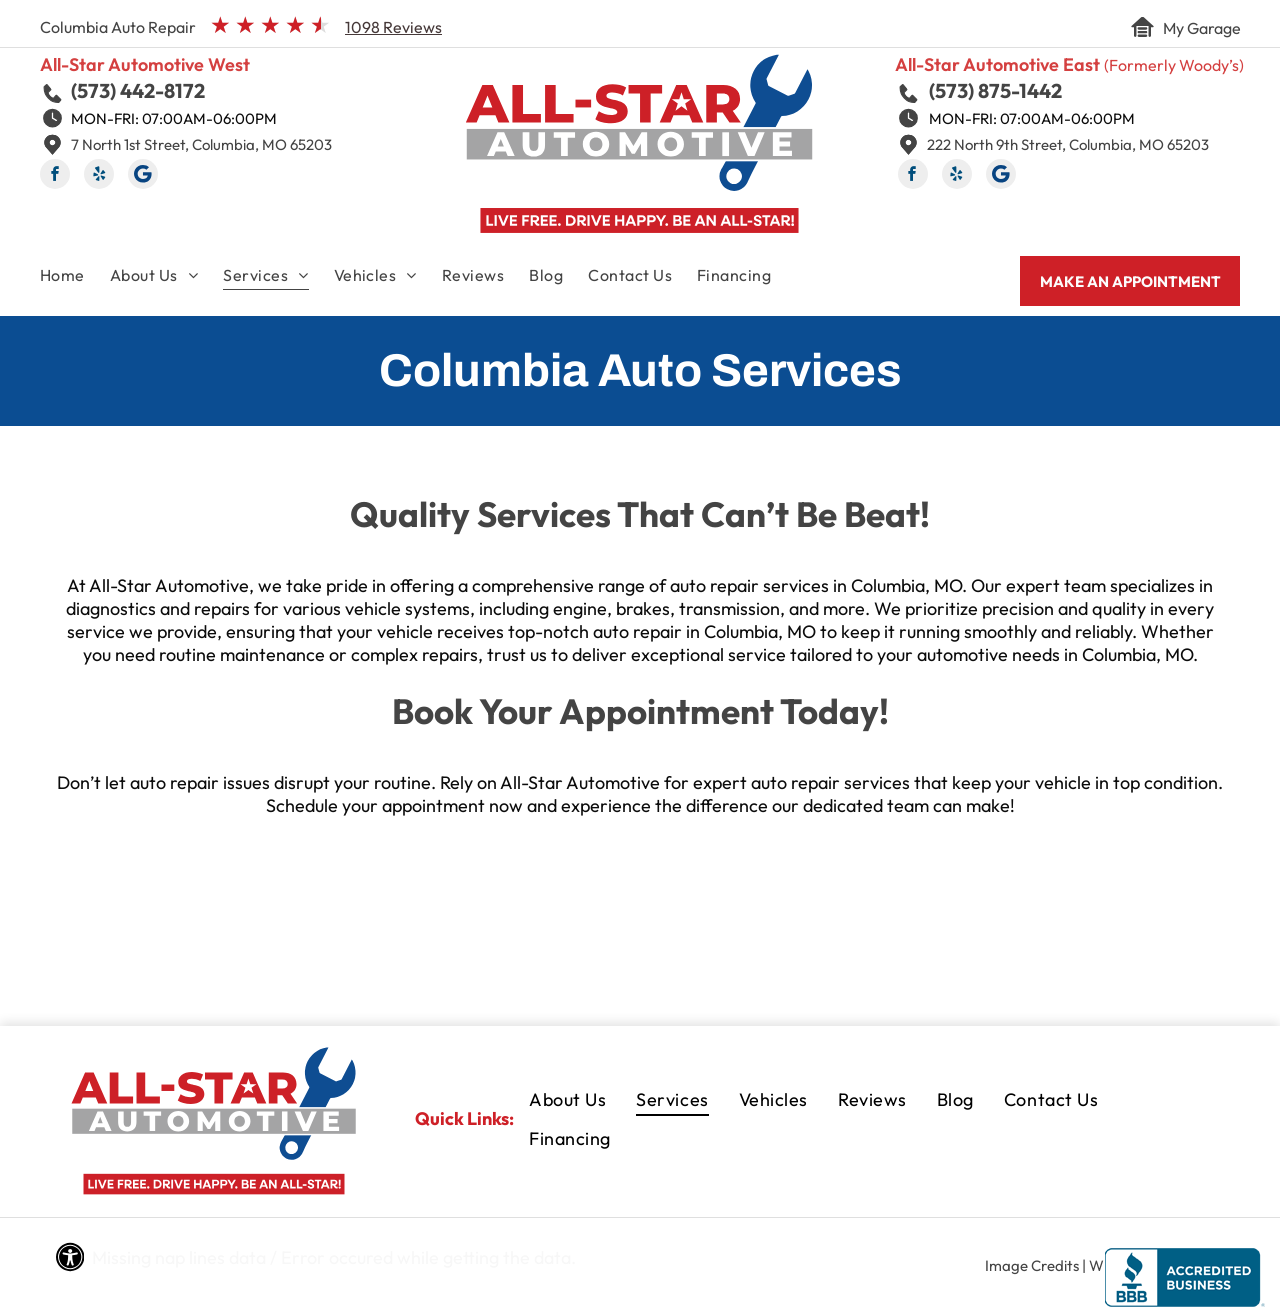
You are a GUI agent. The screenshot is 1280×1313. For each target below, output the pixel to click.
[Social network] (143, 176)
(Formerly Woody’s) (1174, 65)
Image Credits (1032, 1265)
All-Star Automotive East (997, 64)
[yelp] (99, 176)
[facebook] (55, 176)
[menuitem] (75, 279)
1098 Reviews (393, 27)
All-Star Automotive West (145, 64)
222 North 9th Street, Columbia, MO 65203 (1068, 144)
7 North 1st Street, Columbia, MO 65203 (201, 144)
